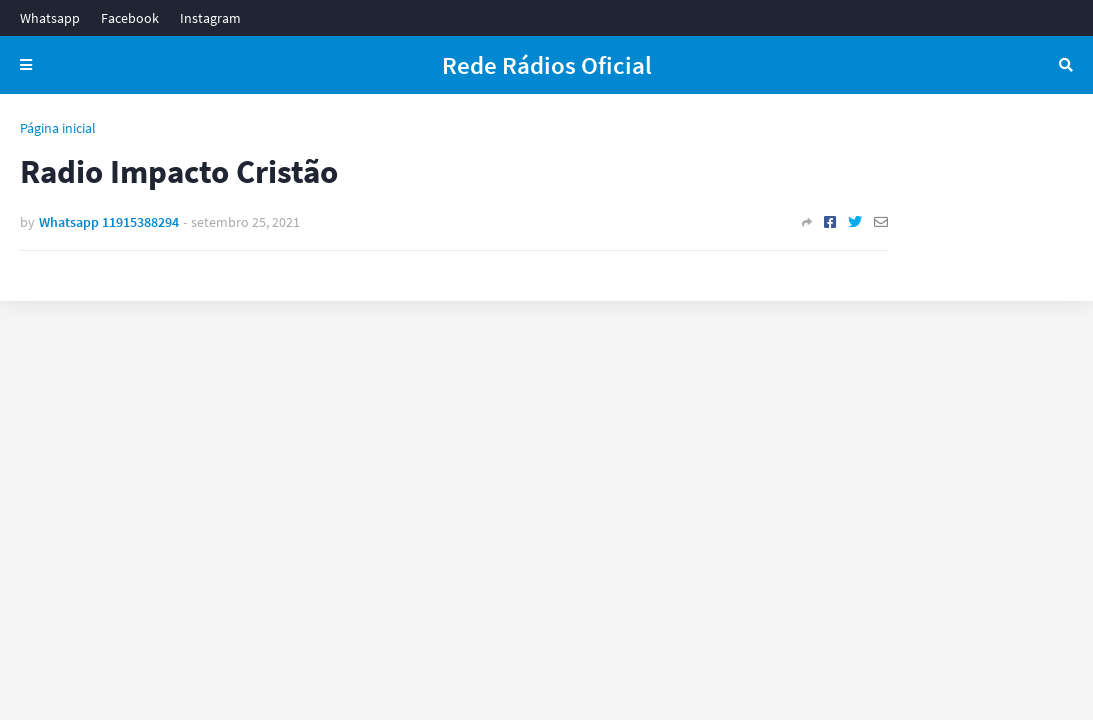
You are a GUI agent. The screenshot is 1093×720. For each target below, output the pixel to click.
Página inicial (58, 128)
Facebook (130, 18)
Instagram (210, 18)
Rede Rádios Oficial (547, 65)
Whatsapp (50, 18)
